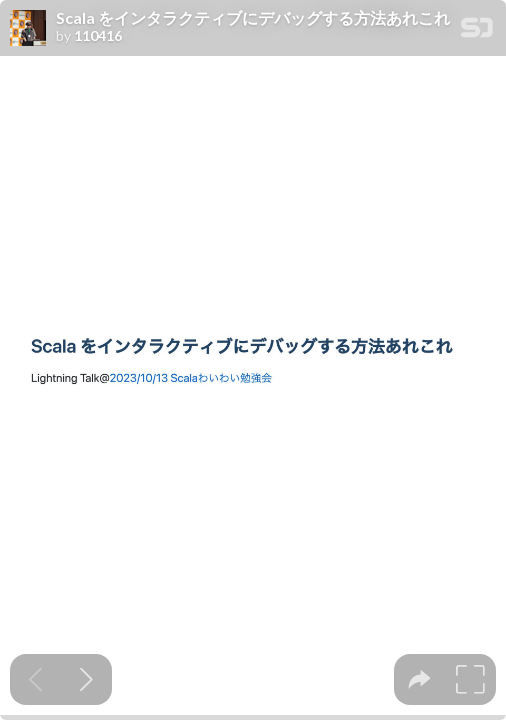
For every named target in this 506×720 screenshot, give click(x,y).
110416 (98, 36)
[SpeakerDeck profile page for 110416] (28, 29)
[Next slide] (86, 679)
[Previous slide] (35, 679)
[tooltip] (419, 679)
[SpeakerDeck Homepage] (477, 31)
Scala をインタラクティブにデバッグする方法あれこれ (253, 18)
